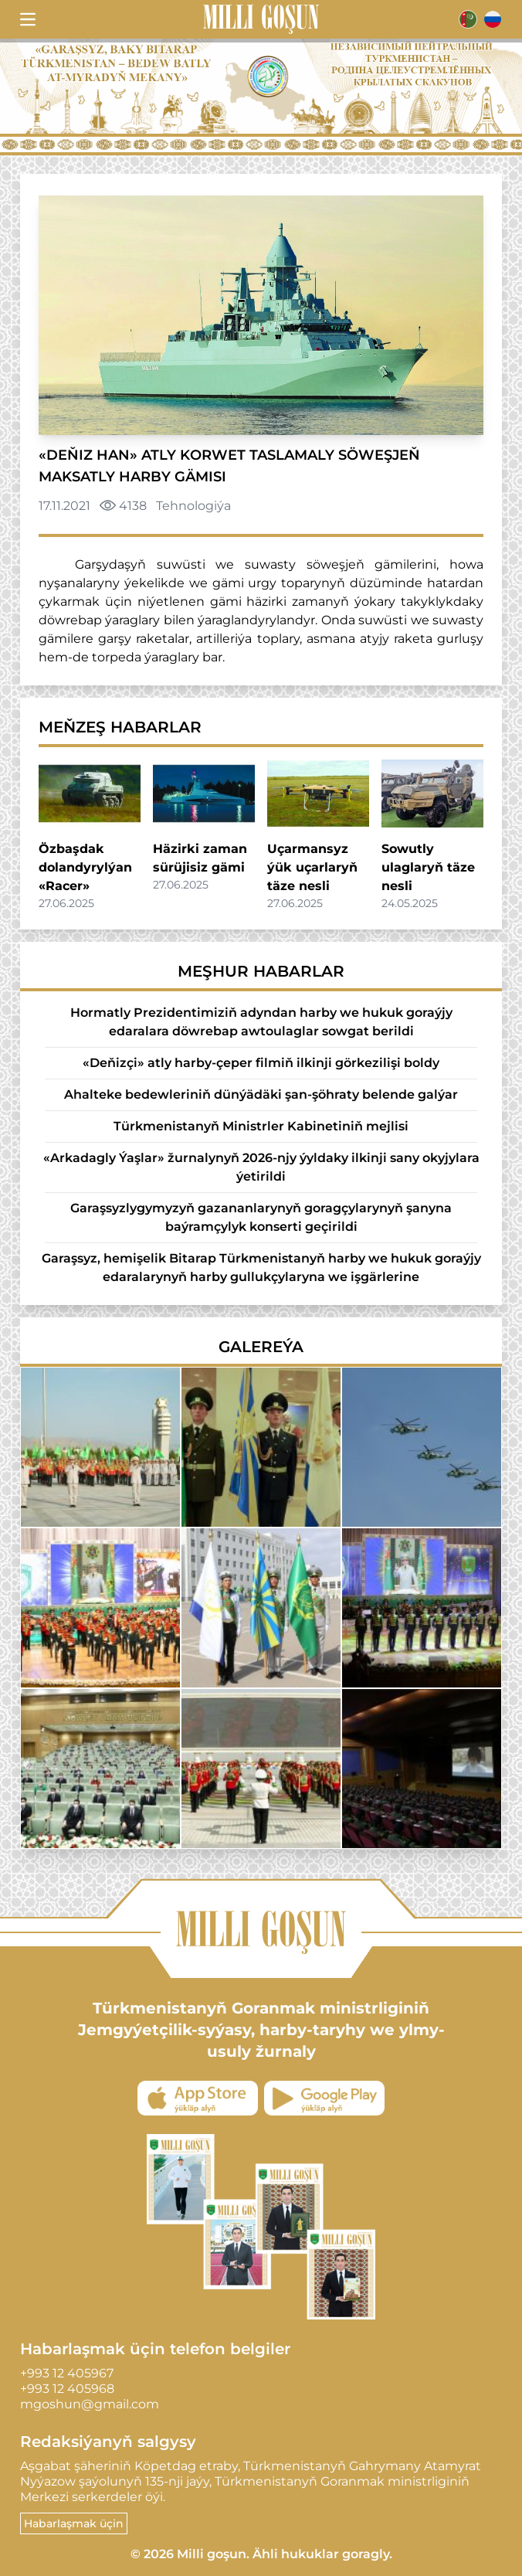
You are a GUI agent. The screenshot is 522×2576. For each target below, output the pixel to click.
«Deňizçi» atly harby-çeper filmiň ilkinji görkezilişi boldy (261, 1062)
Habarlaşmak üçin (74, 2523)
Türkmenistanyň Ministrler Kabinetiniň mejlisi (261, 1126)
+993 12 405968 (67, 2388)
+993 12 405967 (67, 2373)
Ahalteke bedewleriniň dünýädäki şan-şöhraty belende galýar (261, 1094)
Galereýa (261, 1346)
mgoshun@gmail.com (89, 2404)
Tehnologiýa (193, 505)
